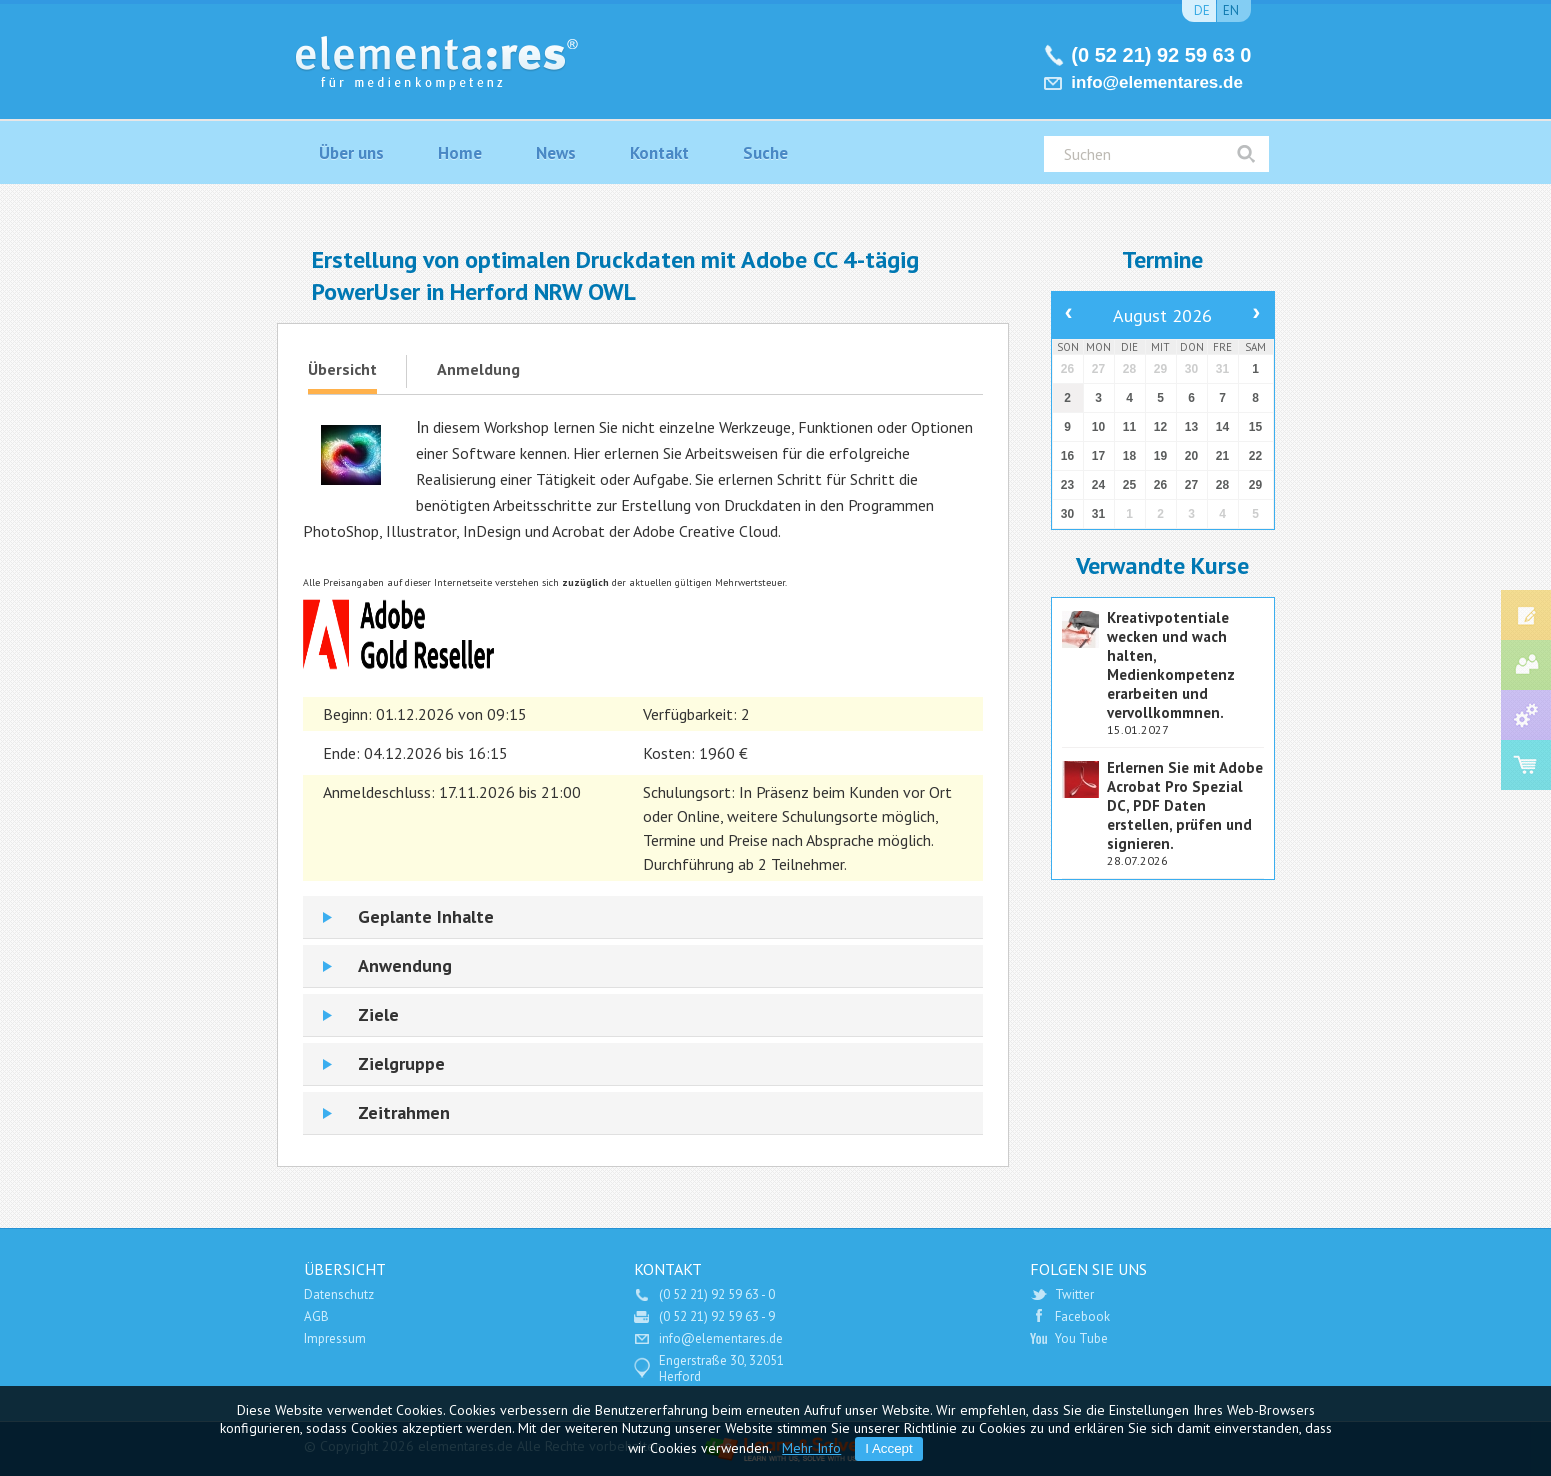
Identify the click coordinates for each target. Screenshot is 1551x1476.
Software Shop (1526, 765)
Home (460, 153)
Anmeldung (478, 369)
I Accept (888, 1448)
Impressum (335, 1338)
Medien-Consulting (1526, 665)
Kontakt (659, 153)
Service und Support (1526, 715)
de (1202, 10)
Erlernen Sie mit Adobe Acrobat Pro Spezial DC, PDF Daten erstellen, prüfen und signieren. (1185, 805)
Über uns (351, 153)
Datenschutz (339, 1294)
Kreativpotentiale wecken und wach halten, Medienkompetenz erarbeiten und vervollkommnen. (1171, 665)
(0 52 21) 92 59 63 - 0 (717, 1294)
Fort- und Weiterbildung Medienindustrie (1526, 615)
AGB (316, 1316)
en (1231, 10)
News (556, 153)
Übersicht (342, 369)
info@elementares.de (1157, 82)
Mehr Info (811, 1448)
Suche (765, 153)
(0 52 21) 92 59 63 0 (1161, 55)
